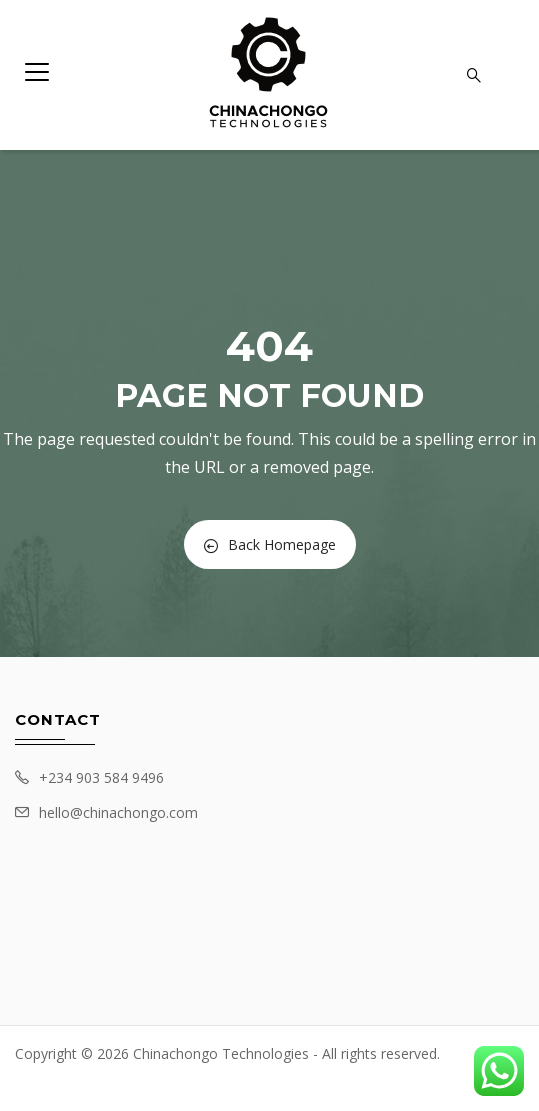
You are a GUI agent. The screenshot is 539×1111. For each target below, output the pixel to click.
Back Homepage (270, 544)
